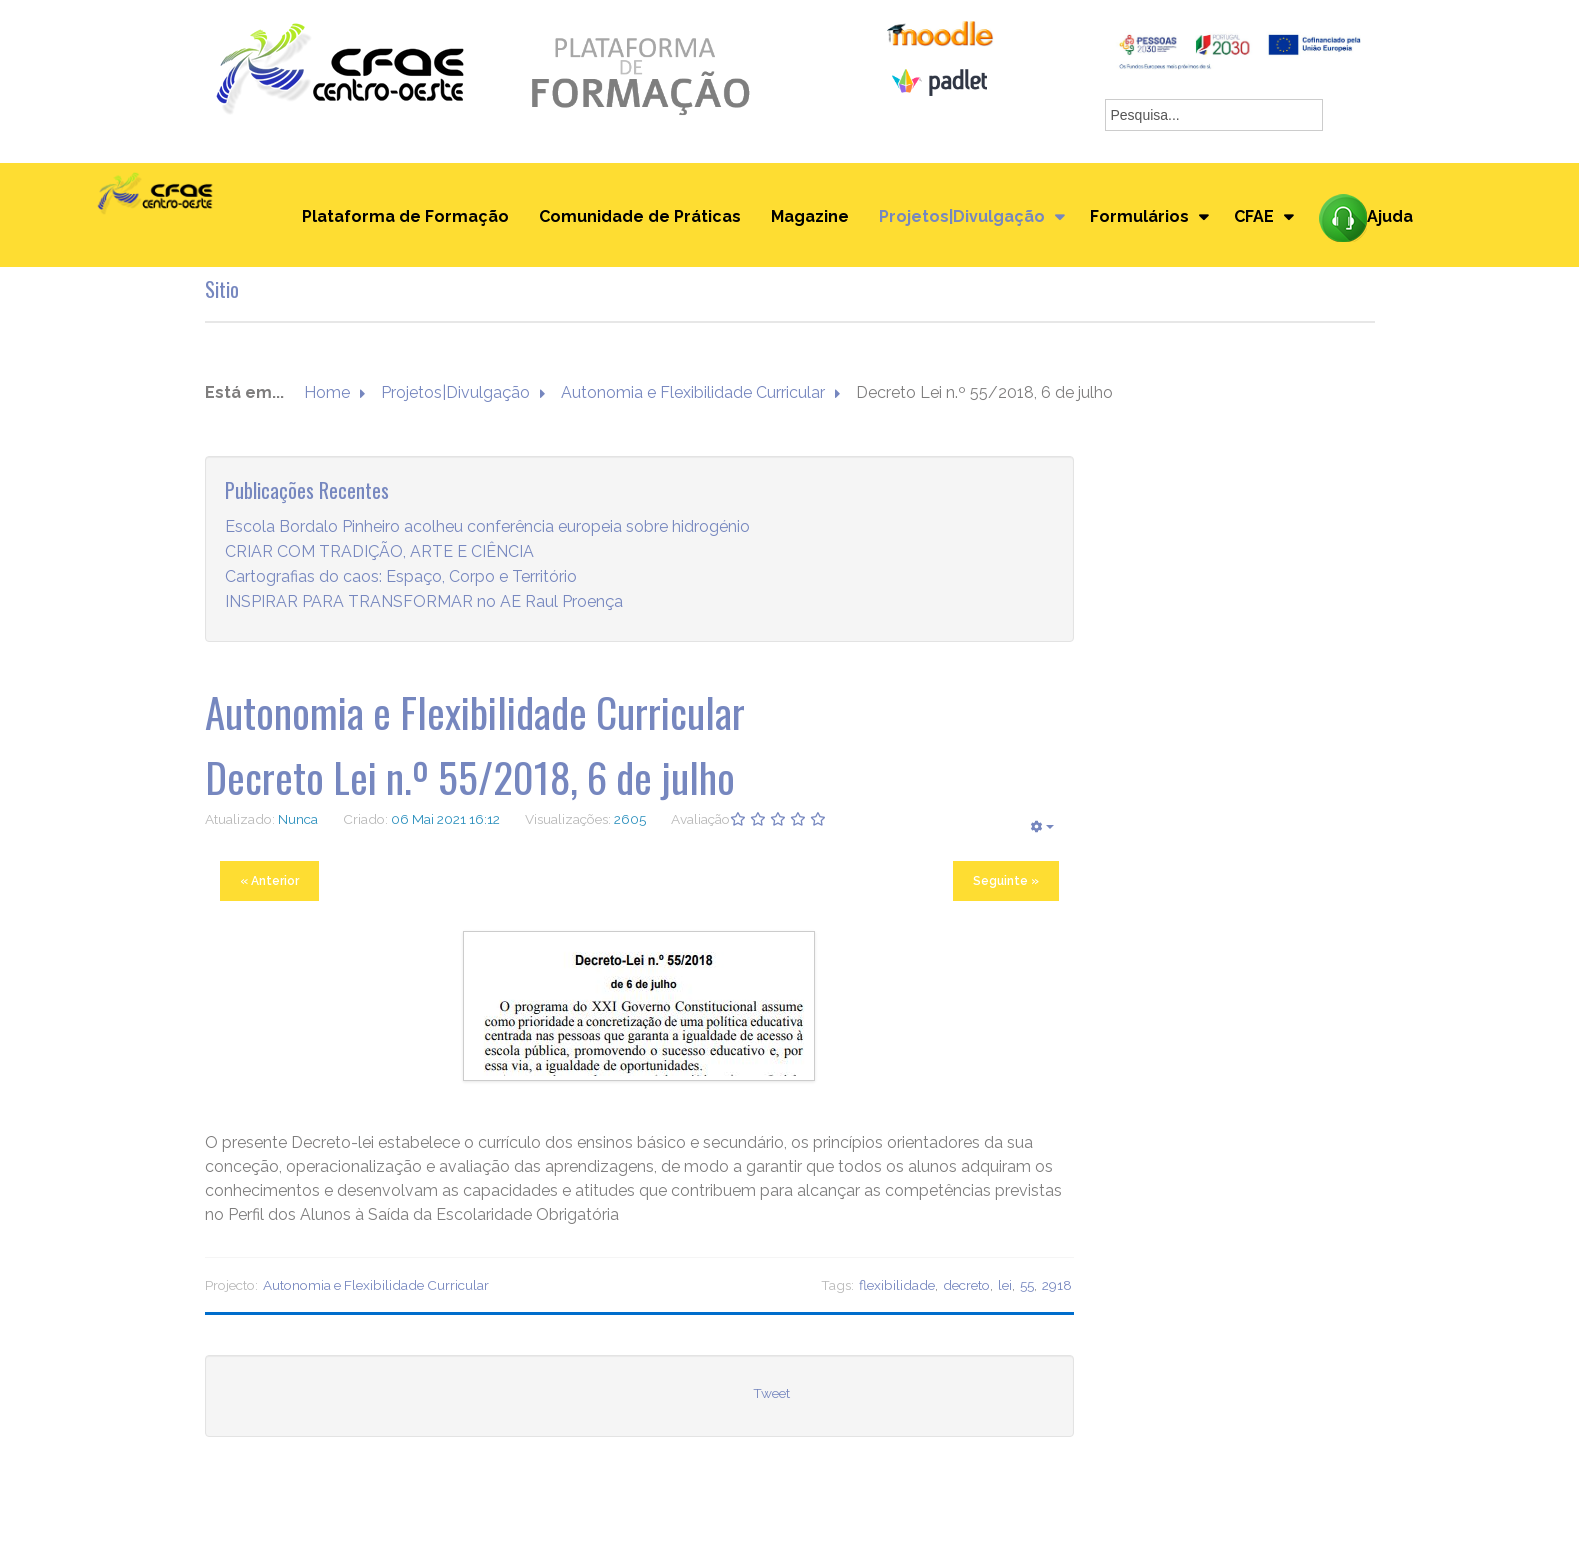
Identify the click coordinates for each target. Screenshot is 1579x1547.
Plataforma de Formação (405, 216)
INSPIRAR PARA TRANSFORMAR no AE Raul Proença (424, 601)
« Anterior (269, 881)
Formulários (1139, 216)
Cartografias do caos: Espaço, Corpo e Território (401, 576)
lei (1005, 1285)
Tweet (771, 1393)
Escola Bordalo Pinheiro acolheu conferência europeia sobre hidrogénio (487, 526)
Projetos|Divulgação (962, 216)
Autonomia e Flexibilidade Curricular (693, 392)
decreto (966, 1285)
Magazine (810, 216)
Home (327, 392)
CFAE (1254, 216)
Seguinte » (1006, 881)
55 (1027, 1285)
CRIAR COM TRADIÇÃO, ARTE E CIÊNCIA (379, 551)
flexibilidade (897, 1285)
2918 (1057, 1285)
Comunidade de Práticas (640, 216)
